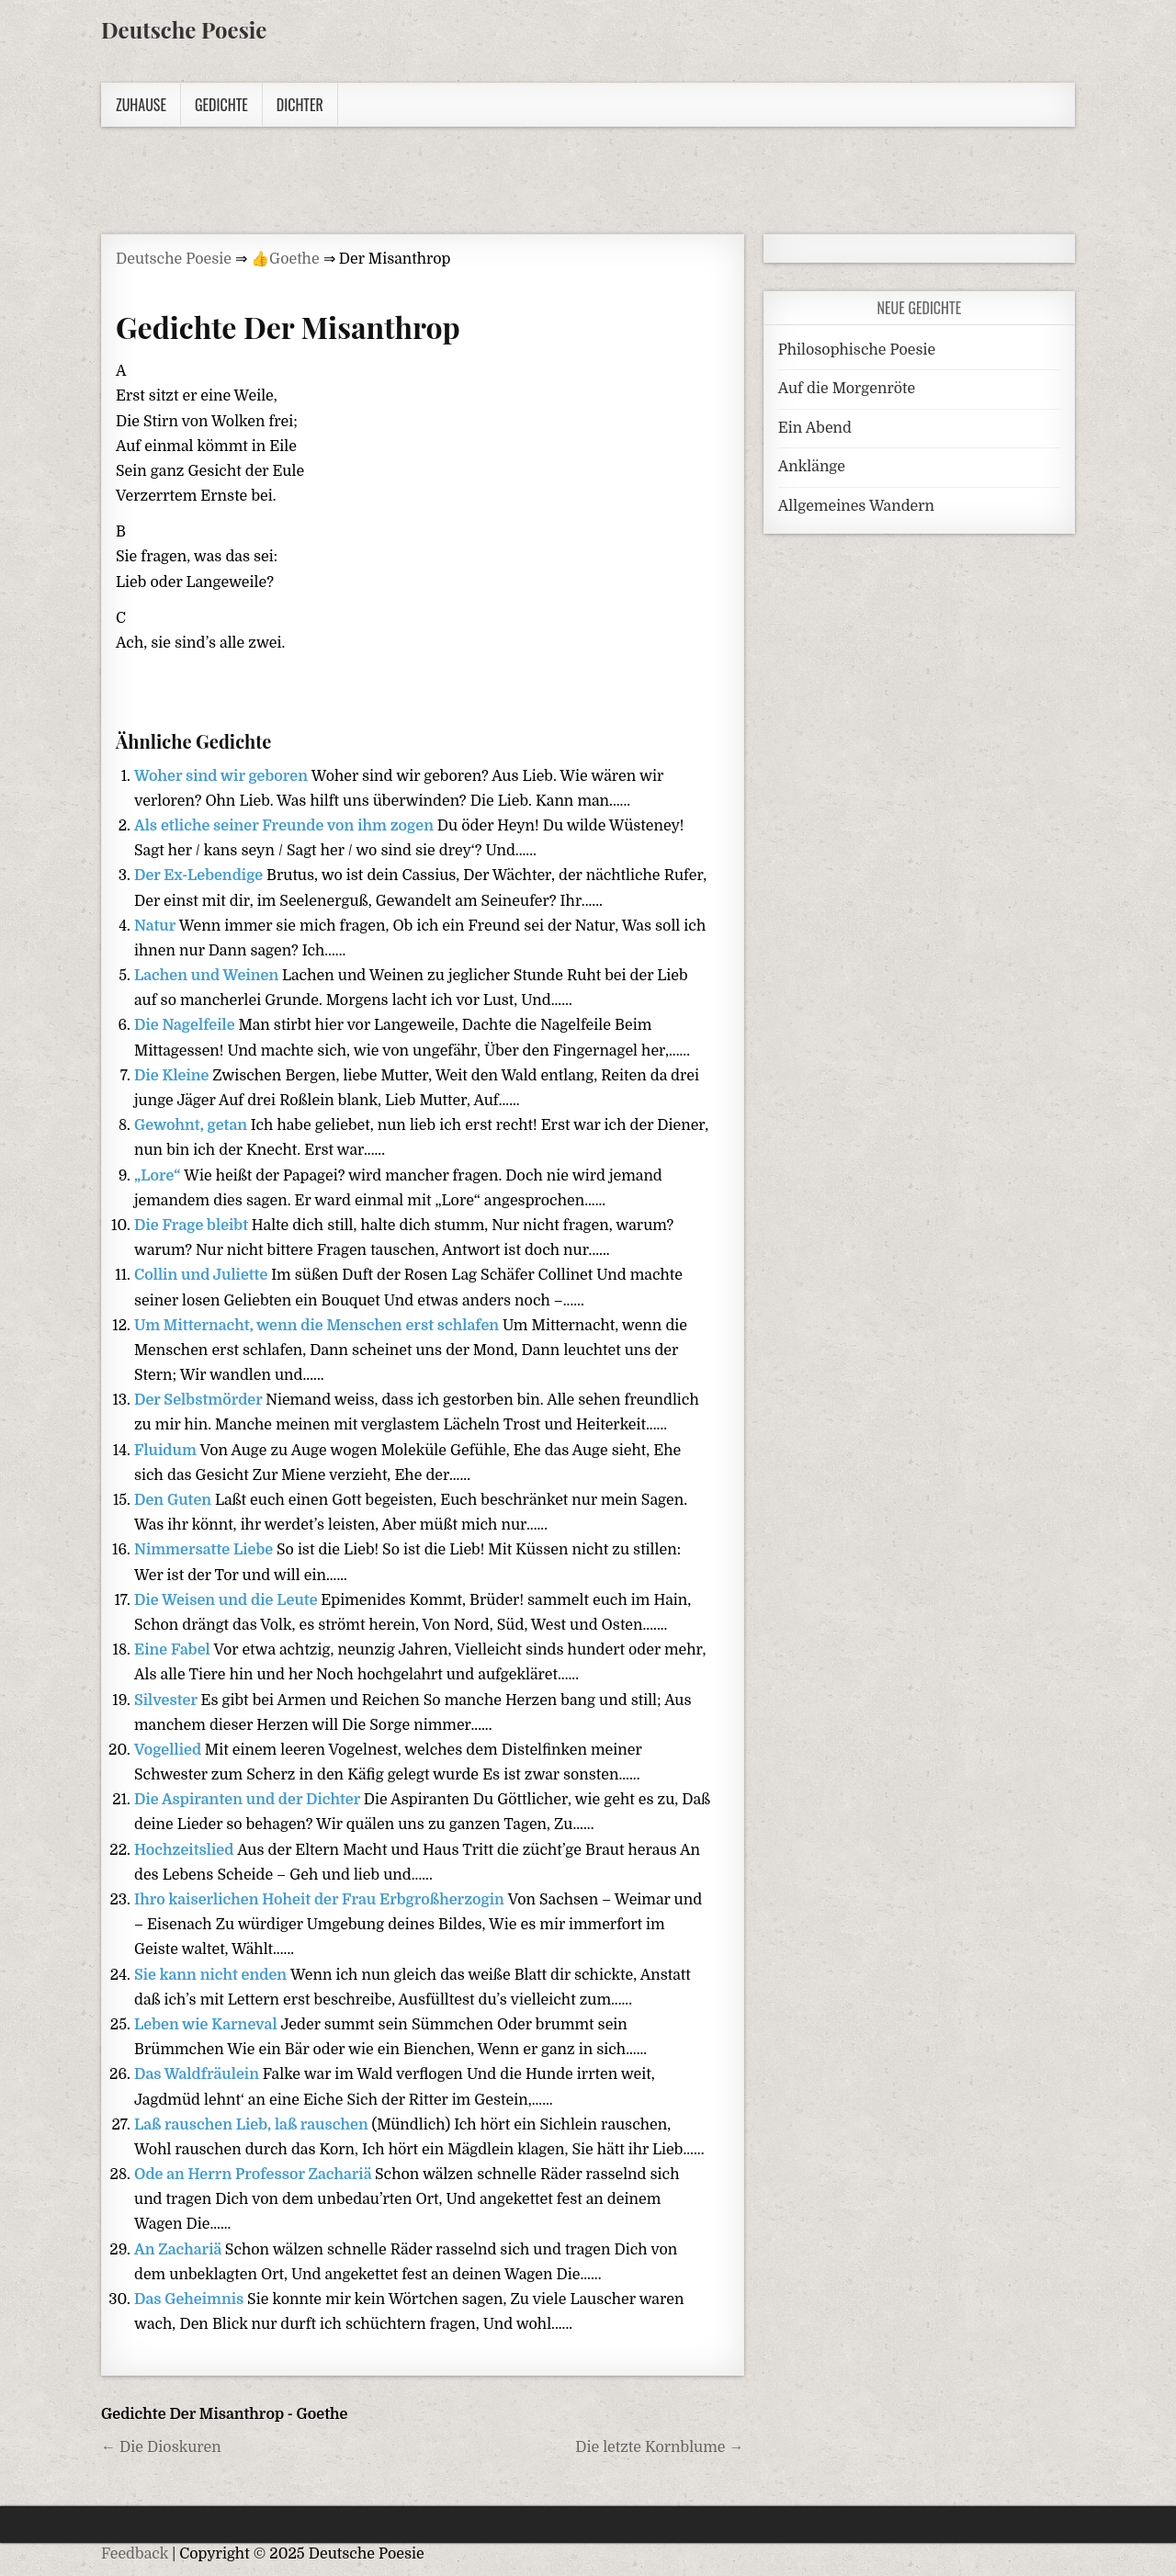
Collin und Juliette (202, 1275)
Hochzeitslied (185, 1850)
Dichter (300, 105)
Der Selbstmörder (200, 1400)
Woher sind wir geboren (222, 776)
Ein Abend (815, 428)
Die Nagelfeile (186, 1025)
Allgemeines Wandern (856, 506)
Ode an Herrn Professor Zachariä (254, 2174)
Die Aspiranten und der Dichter (249, 1799)
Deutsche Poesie (183, 29)
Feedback (134, 2554)
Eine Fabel (174, 1650)
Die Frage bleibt (193, 1225)
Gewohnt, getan (192, 1125)
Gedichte (221, 105)
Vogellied (169, 1750)
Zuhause (141, 105)
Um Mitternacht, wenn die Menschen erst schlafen (318, 1325)
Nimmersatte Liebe (205, 1550)
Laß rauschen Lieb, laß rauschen (253, 2125)
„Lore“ (159, 1176)
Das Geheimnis (190, 2299)
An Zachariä (179, 2250)
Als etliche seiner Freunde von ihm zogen (285, 826)
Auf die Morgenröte (846, 388)
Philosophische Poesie (856, 350)
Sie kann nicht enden (212, 1975)
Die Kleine (173, 1076)
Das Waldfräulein (198, 2074)
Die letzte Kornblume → (659, 2447)
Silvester (167, 1700)
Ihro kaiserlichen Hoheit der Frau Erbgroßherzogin (321, 1900)
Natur (156, 926)
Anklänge (811, 466)
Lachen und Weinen (208, 975)
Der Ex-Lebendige (200, 875)
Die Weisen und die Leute (227, 1600)
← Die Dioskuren (161, 2447)
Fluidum (167, 1450)
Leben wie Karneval (207, 2025)
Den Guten (174, 1500)
